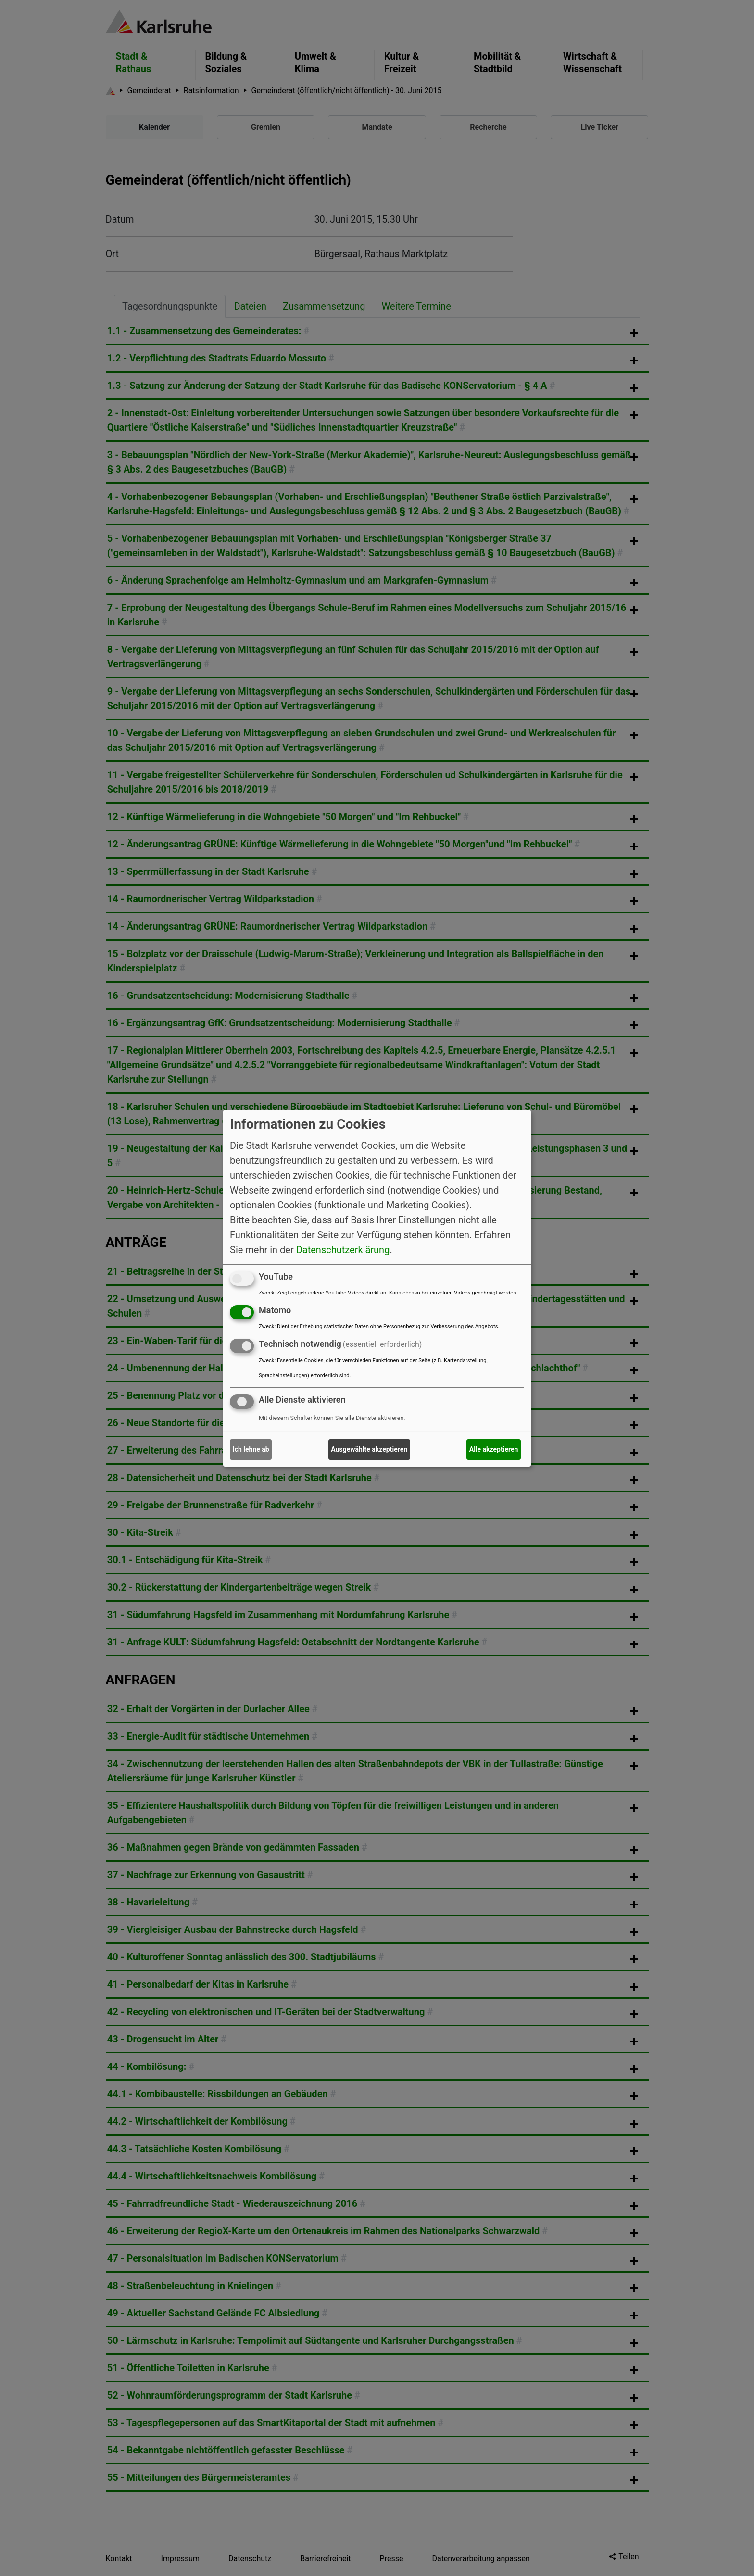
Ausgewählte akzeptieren (369, 1449)
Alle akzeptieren (493, 1449)
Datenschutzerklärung (343, 1250)
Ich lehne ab (251, 1449)
